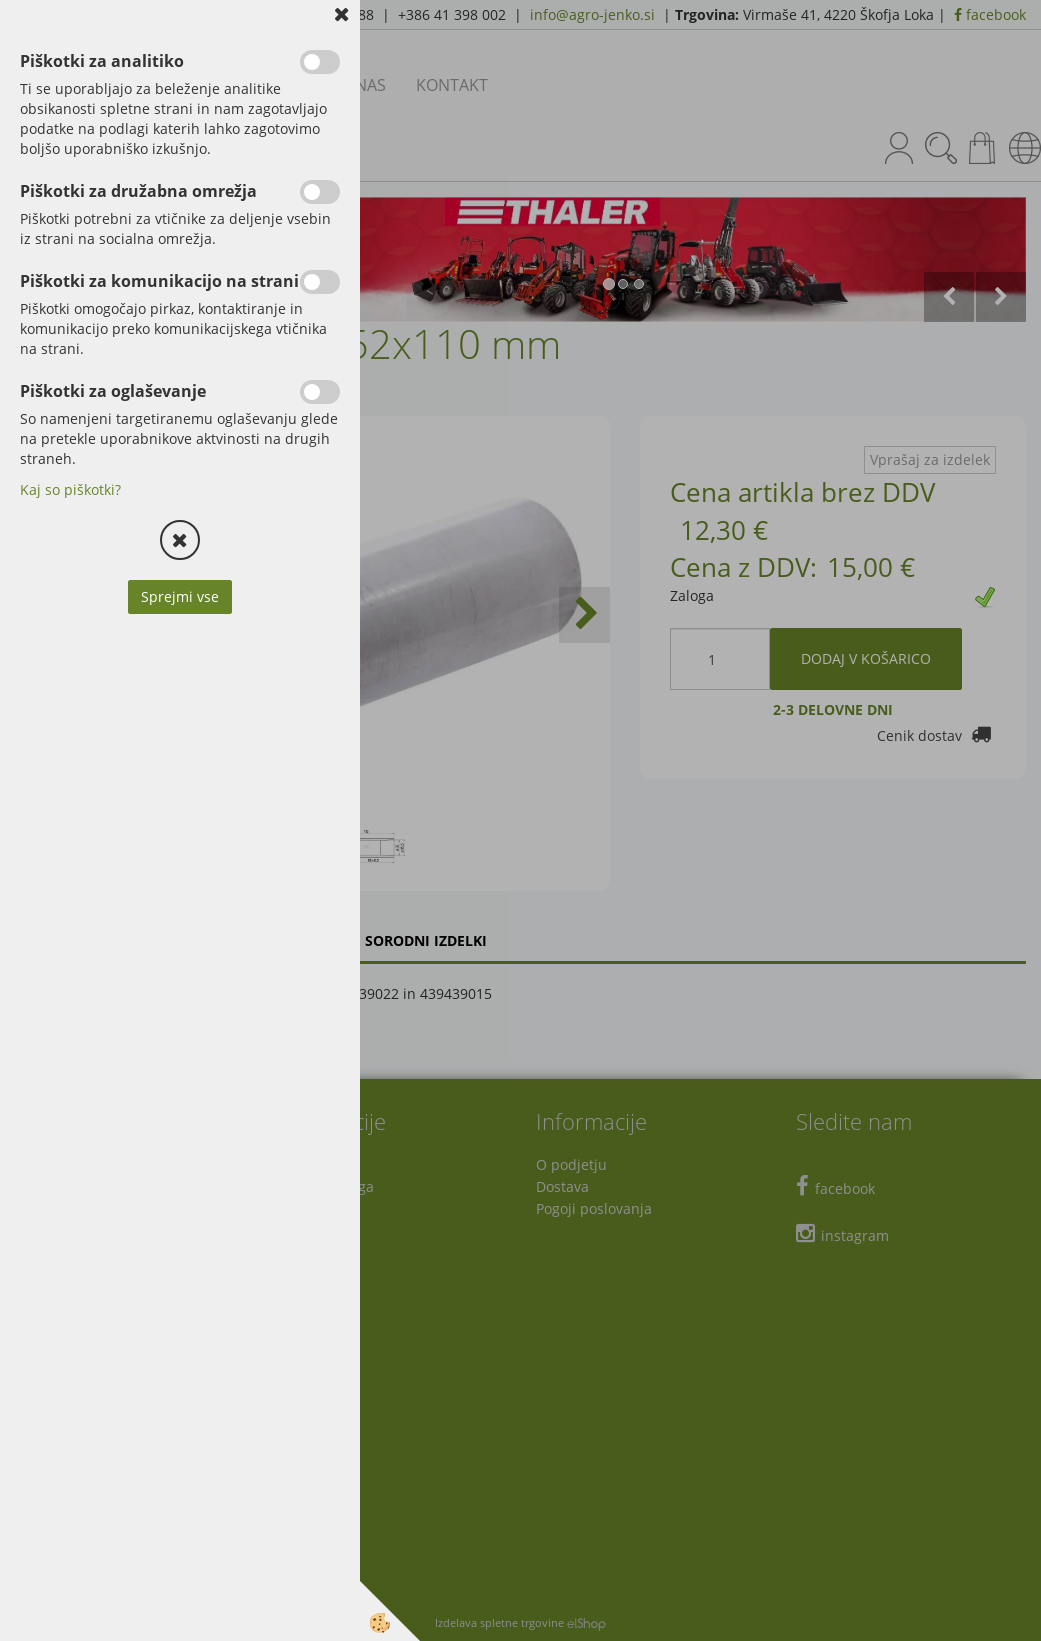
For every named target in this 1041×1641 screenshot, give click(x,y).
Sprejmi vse (180, 596)
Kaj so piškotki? (70, 489)
